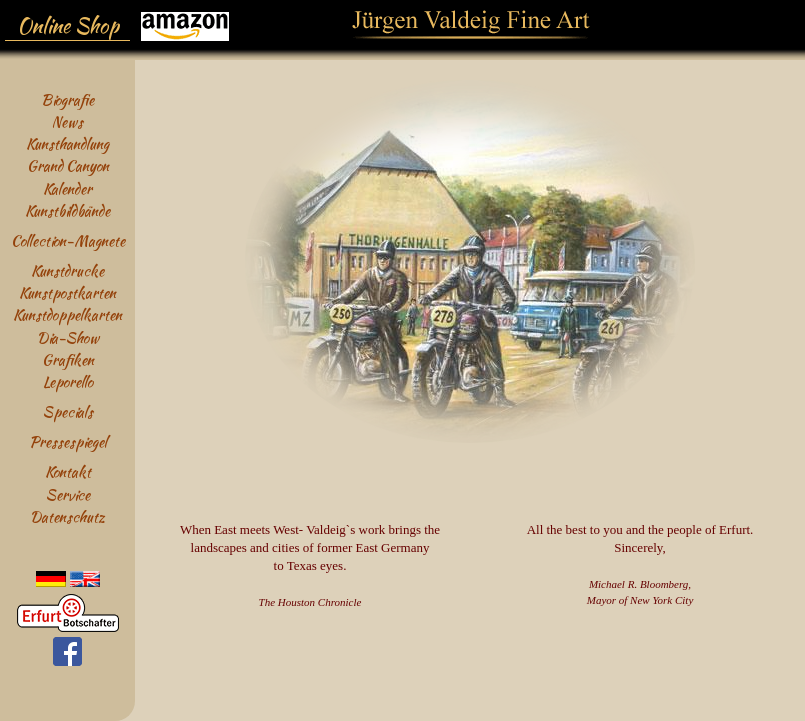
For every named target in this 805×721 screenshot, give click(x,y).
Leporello (68, 381)
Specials (68, 411)
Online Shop (68, 26)
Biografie (67, 99)
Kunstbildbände (67, 210)
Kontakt (68, 471)
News (67, 121)
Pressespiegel (68, 441)
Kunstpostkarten (67, 292)
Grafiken (68, 359)
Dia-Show (68, 337)
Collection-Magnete (68, 240)
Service (68, 494)
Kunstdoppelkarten (67, 314)
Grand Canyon (68, 165)
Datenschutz (67, 516)
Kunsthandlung (67, 143)
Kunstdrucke (67, 270)
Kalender (67, 188)
